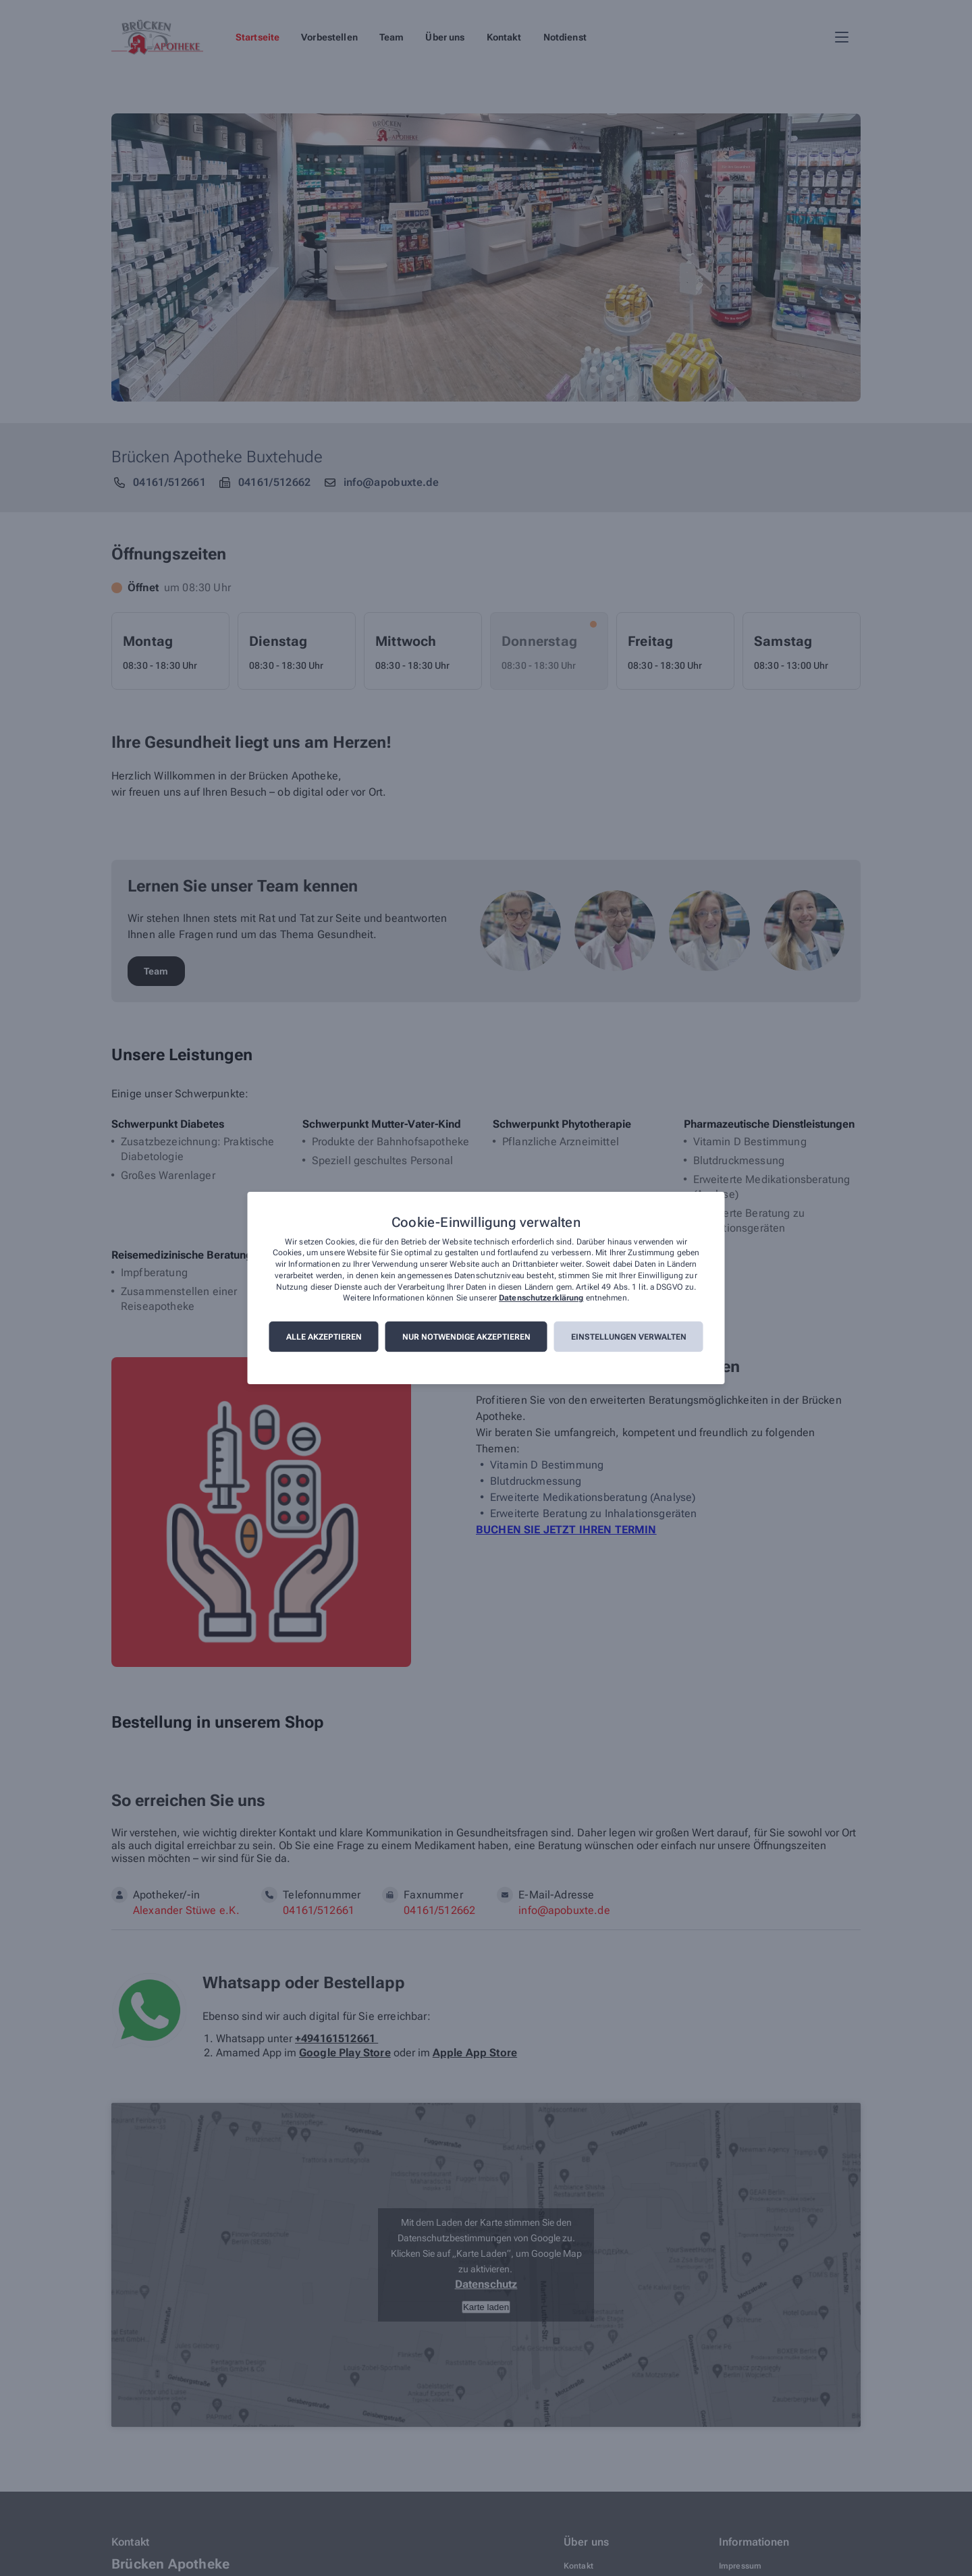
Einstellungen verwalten (628, 1337)
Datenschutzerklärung (541, 1298)
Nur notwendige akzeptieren (466, 1337)
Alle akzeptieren (324, 1337)
